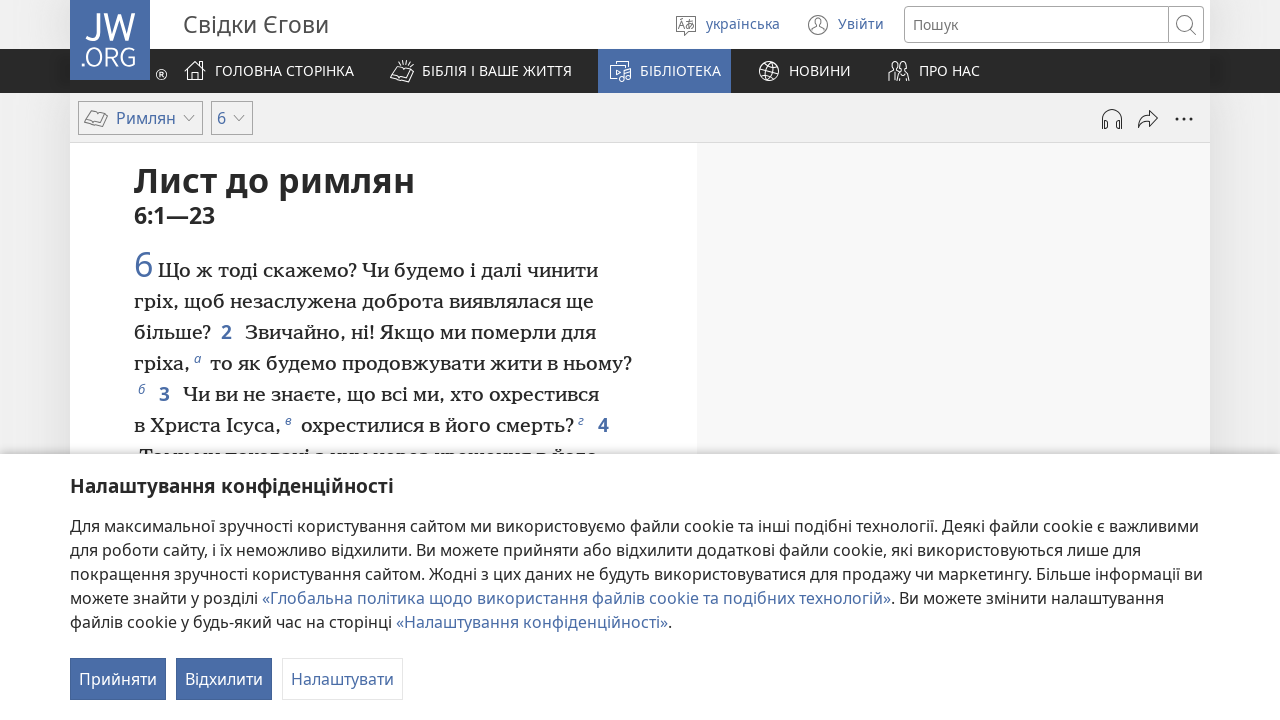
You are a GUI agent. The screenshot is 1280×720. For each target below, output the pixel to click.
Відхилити (224, 679)
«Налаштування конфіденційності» (532, 622)
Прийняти (118, 679)
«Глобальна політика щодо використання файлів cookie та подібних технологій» (576, 598)
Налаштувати (342, 679)
